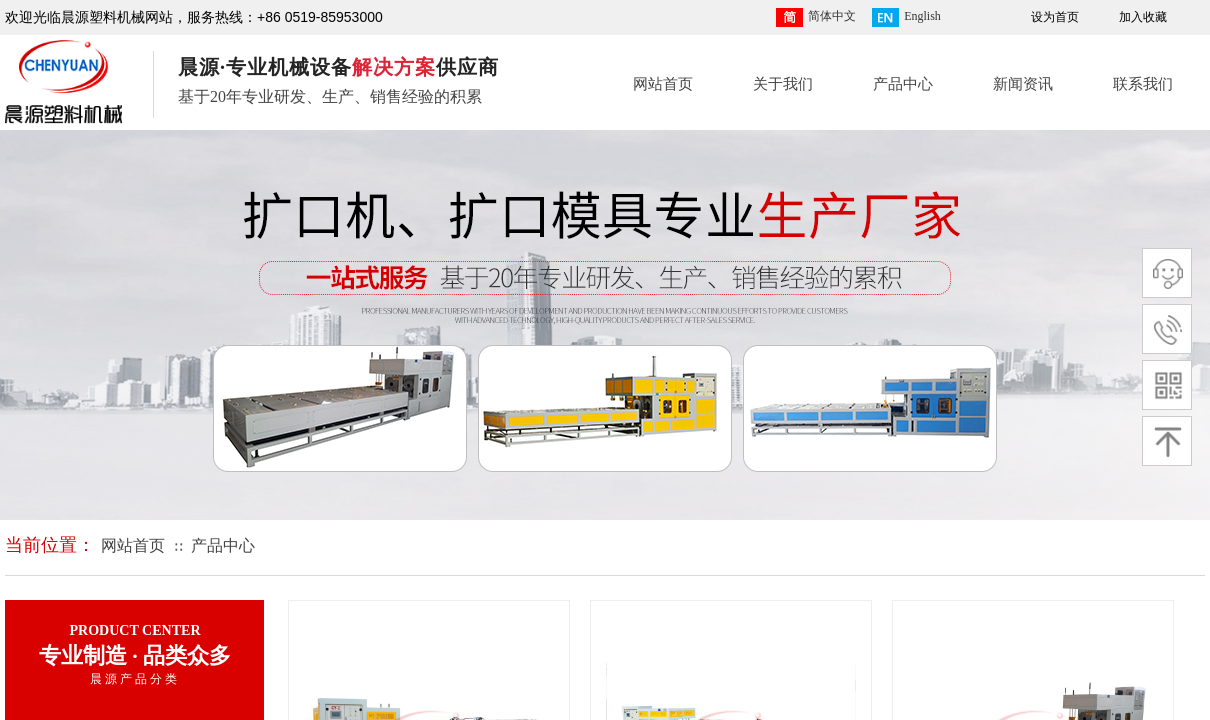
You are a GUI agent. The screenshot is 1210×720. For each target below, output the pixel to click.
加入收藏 (1143, 17)
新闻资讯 (1023, 84)
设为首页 (1055, 17)
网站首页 (663, 84)
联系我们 (1143, 84)
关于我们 (783, 84)
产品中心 (903, 84)
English (906, 17)
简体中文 (816, 17)
